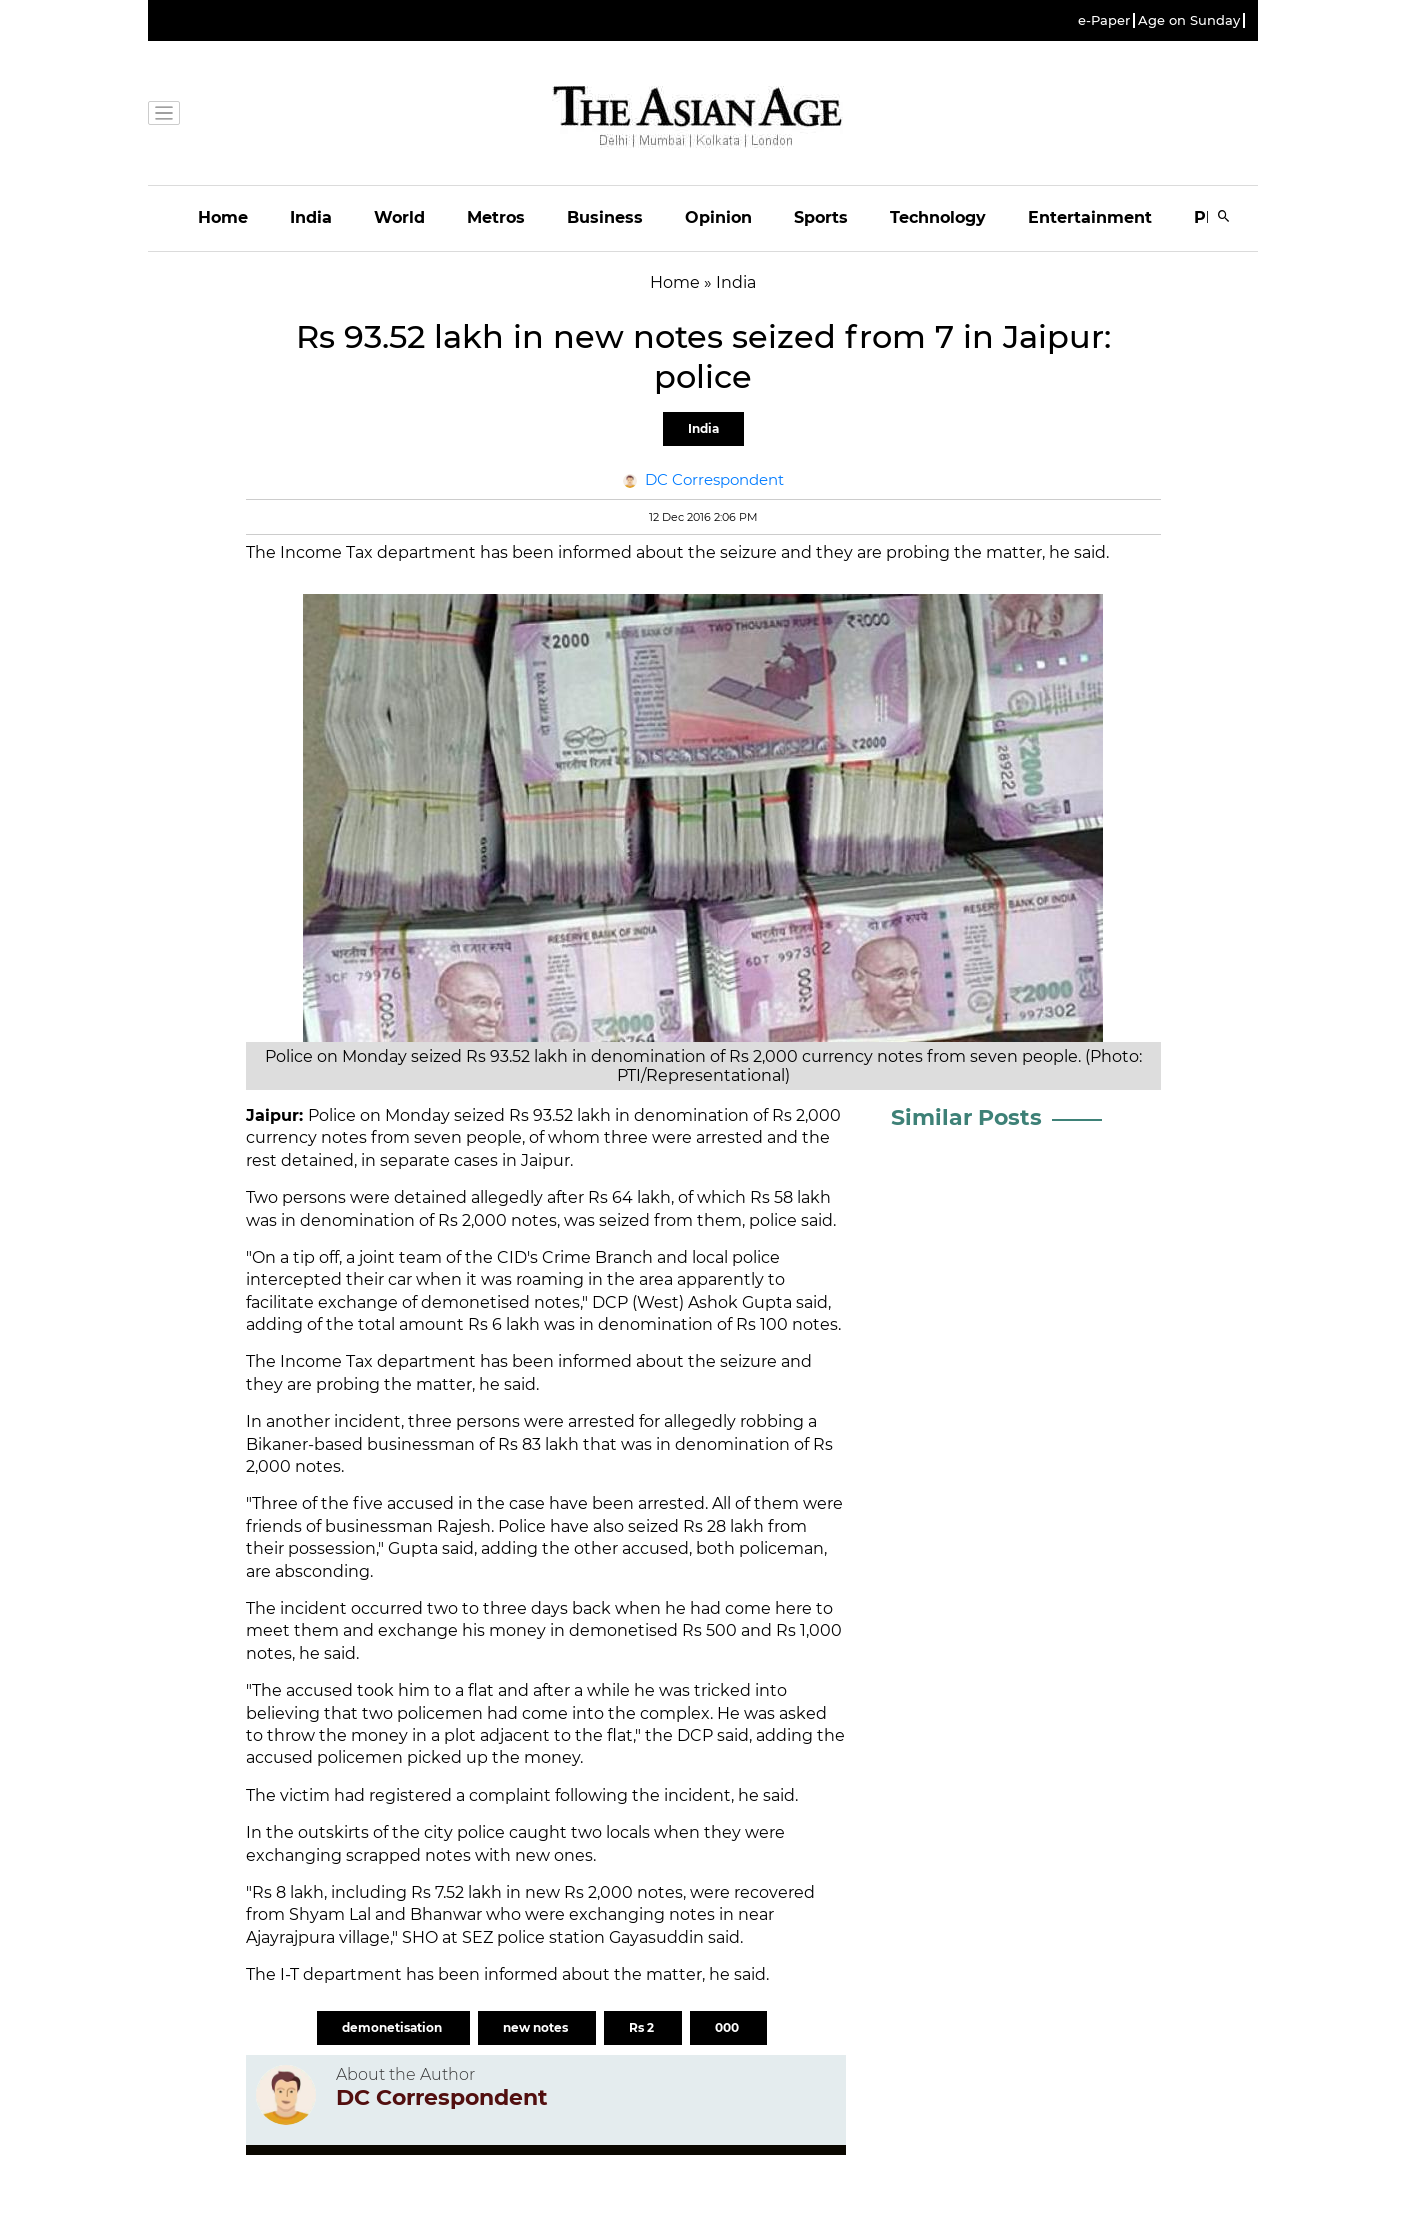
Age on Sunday (1189, 20)
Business (605, 217)
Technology (938, 217)
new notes (537, 2027)
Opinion (718, 217)
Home (223, 217)
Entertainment (1090, 217)
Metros (496, 217)
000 (728, 2027)
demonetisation (393, 2027)
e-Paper (1104, 20)
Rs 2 (643, 2027)
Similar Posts (966, 1117)
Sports (821, 217)
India (311, 217)
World (399, 217)
